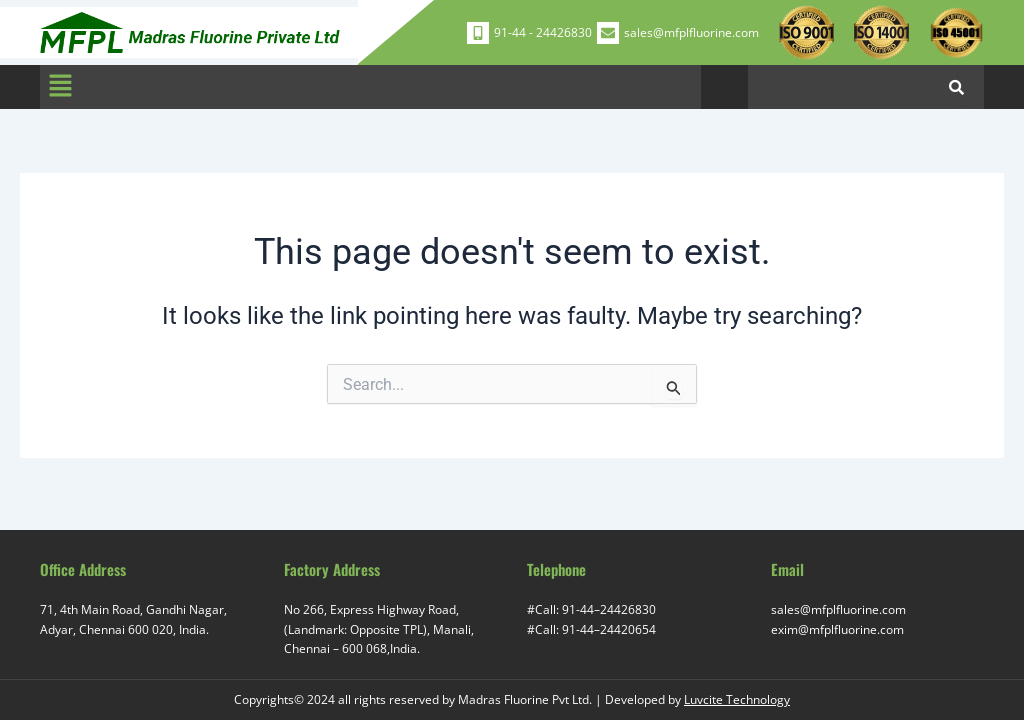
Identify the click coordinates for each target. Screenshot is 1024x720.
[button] (60, 87)
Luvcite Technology (737, 699)
